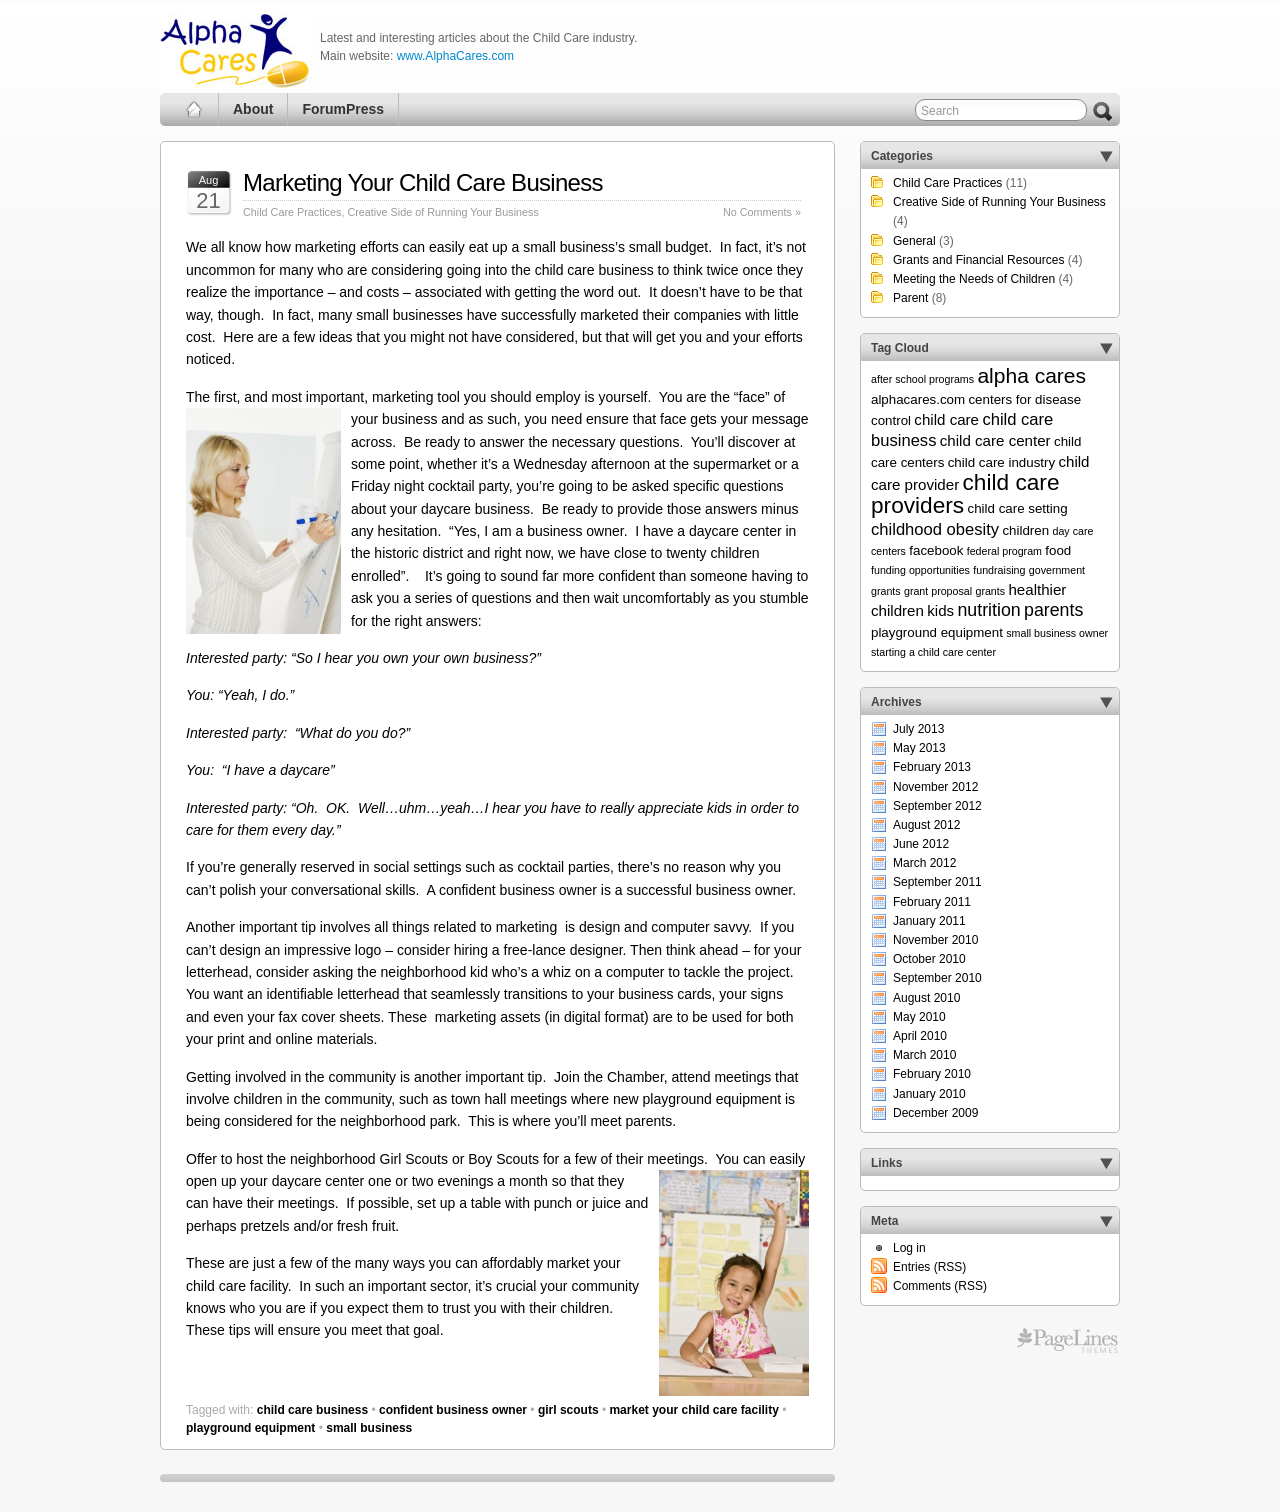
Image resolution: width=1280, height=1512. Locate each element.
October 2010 (929, 959)
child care (946, 419)
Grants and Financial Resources (978, 260)
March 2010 (924, 1055)
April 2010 (920, 1036)
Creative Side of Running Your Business (442, 212)
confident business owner (453, 1410)
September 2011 (937, 882)
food (1058, 550)
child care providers (965, 493)
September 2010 (937, 978)
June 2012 (921, 844)
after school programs (922, 379)
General (914, 241)
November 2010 (935, 940)
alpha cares (1031, 375)
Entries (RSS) (929, 1267)
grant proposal (938, 591)
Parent (910, 298)
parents (1053, 610)
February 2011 (932, 902)
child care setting (1018, 508)
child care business (312, 1410)
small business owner (1057, 633)
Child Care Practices (292, 212)
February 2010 (932, 1074)
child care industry (1001, 462)
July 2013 (918, 729)
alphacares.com (918, 399)
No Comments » (762, 212)
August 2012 (926, 825)
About (253, 109)
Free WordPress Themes (1067, 1341)
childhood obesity (935, 529)
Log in (909, 1248)
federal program (1004, 551)
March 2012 (924, 863)
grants (990, 591)
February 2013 (932, 767)
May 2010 (919, 1017)
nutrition (988, 610)
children (1025, 530)
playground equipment (250, 1428)
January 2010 (929, 1094)
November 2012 (935, 787)
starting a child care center (933, 652)
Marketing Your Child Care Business (423, 182)
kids (940, 610)
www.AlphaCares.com (455, 56)
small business (369, 1428)
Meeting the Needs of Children (974, 279)
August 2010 (926, 998)
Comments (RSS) (940, 1286)
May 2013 (919, 748)
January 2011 (929, 921)
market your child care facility (693, 1410)
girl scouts (568, 1410)
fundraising (999, 570)
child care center (995, 440)
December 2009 (935, 1113)
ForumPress (343, 109)
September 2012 (937, 806)
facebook (936, 550)
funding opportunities (920, 570)
